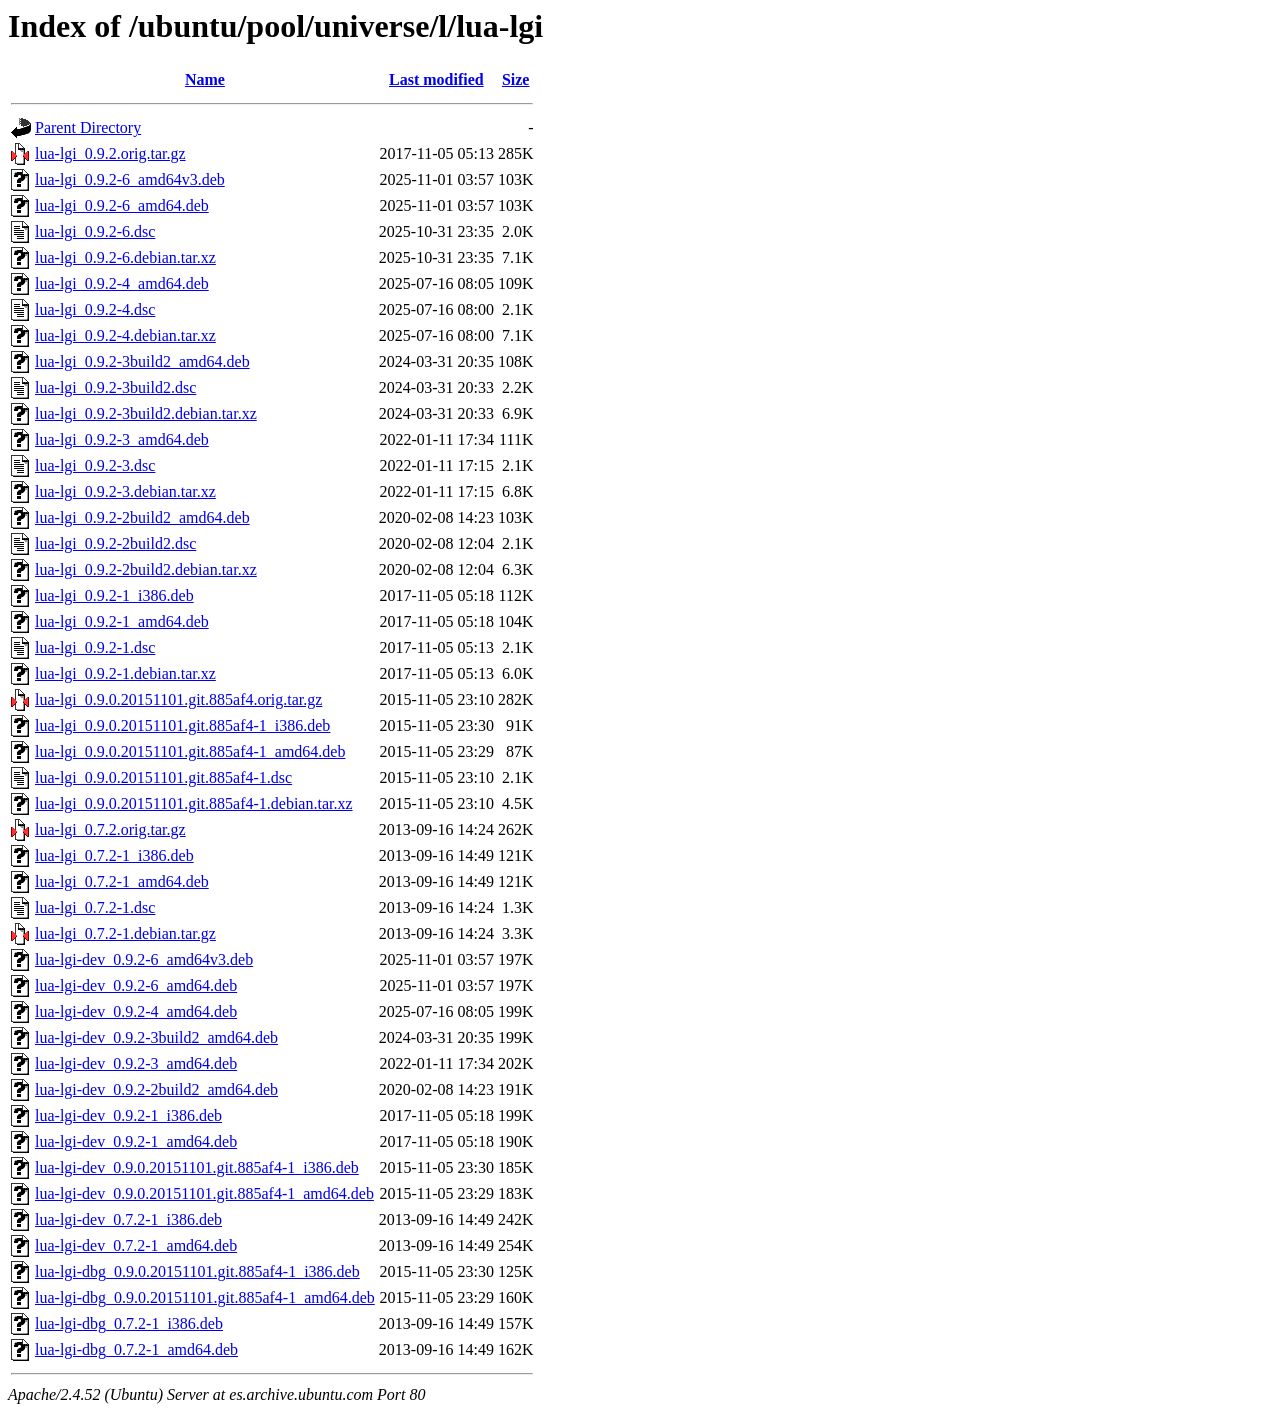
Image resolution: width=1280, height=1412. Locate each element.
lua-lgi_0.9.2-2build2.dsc (115, 543)
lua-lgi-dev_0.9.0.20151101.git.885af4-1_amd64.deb (204, 1193)
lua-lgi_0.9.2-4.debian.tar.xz (125, 335)
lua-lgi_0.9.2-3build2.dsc (115, 387)
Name (205, 79)
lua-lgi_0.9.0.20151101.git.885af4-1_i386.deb (182, 725)
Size (516, 79)
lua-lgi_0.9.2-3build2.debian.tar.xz (146, 413)
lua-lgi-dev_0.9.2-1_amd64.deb (136, 1141)
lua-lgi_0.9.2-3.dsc (95, 465)
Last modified (436, 79)
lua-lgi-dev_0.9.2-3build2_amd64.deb (156, 1037)
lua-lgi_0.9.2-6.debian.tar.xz (125, 257)
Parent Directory (88, 127)
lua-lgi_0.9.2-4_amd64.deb (122, 283)
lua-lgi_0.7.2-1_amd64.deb (122, 881)
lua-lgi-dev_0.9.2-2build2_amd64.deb (156, 1089)
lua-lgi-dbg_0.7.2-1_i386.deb (129, 1323)
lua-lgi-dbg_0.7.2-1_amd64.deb (136, 1349)
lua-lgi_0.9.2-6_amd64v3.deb (130, 179)
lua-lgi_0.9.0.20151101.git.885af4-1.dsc (163, 777)
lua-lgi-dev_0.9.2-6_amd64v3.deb (144, 959)
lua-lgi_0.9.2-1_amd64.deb (122, 621)
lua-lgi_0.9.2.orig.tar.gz (110, 153)
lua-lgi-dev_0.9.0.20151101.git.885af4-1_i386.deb (197, 1167)
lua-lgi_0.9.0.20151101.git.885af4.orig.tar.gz (178, 699)
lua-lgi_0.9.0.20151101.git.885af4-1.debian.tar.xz (194, 803)
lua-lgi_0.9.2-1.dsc (95, 647)
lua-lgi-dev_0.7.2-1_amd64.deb (136, 1245)
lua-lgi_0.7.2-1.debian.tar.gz (125, 933)
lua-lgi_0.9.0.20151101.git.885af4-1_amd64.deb (190, 751)
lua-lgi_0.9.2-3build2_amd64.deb (142, 361)
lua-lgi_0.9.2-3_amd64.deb (122, 439)
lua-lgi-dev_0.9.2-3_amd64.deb (136, 1063)
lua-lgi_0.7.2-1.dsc (95, 907)
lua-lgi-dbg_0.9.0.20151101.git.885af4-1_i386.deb (197, 1271)
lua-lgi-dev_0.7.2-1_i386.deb (128, 1219)
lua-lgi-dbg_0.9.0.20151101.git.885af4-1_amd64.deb (205, 1297)
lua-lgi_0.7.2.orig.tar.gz (110, 829)
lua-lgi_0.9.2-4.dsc (95, 309)
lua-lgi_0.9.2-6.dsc (95, 231)
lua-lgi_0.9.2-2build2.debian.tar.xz (146, 569)
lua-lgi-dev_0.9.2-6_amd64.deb (136, 985)
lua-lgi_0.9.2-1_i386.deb (114, 595)
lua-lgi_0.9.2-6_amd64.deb (122, 205)
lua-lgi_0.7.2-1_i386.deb (114, 855)
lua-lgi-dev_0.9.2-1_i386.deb (128, 1115)
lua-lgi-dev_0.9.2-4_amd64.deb (136, 1011)
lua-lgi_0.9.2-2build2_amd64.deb (142, 517)
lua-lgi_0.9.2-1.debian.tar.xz (125, 673)
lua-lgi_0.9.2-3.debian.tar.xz (125, 491)
